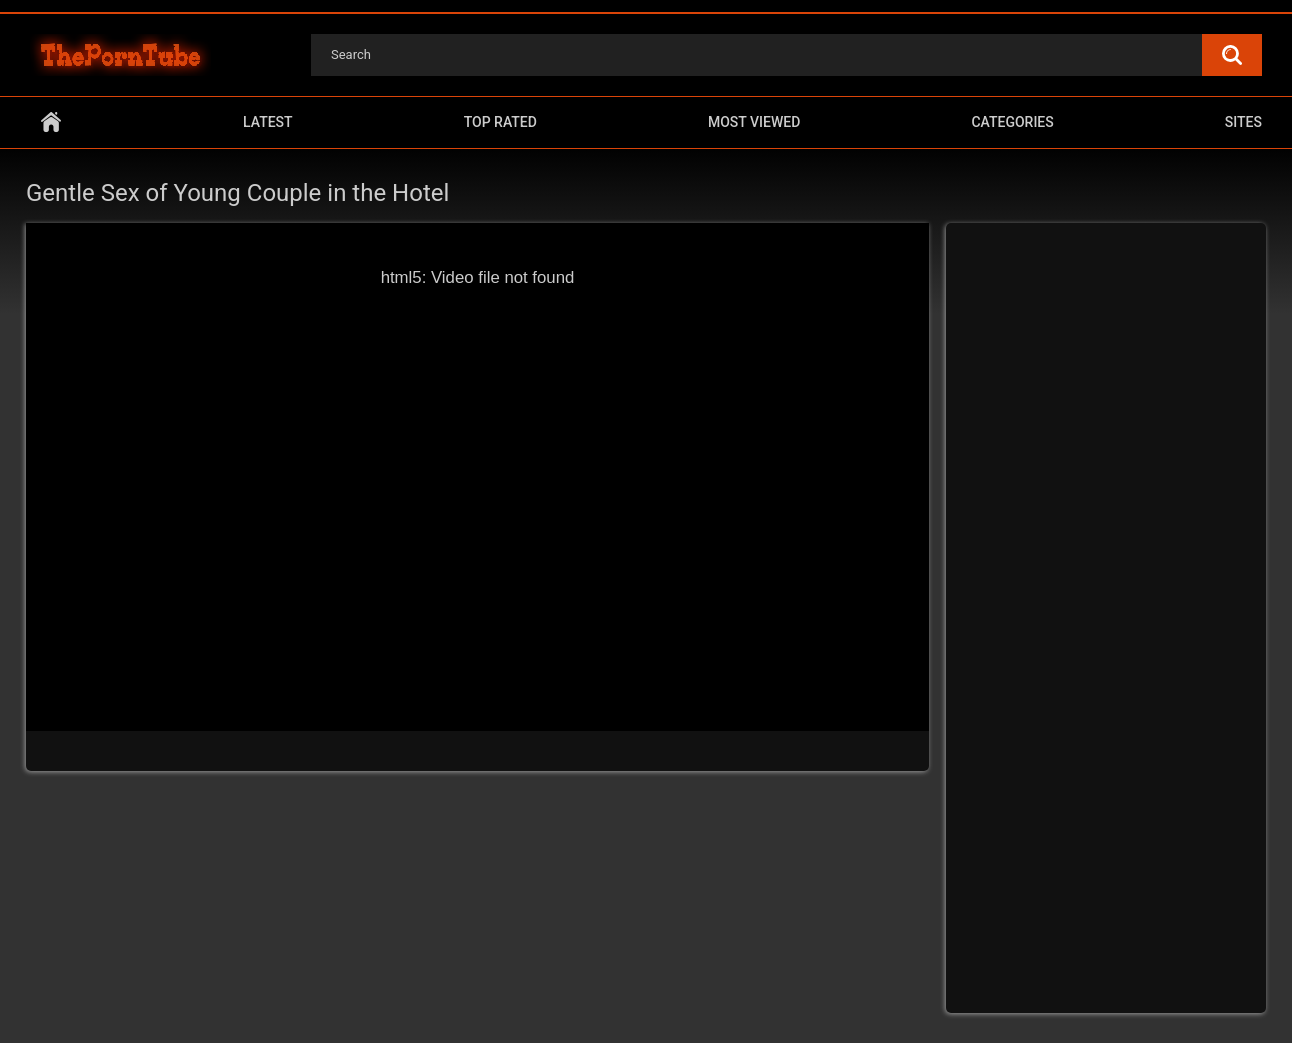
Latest (268, 122)
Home (51, 122)
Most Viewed (754, 122)
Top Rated (500, 122)
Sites (1243, 122)
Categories (1012, 122)
